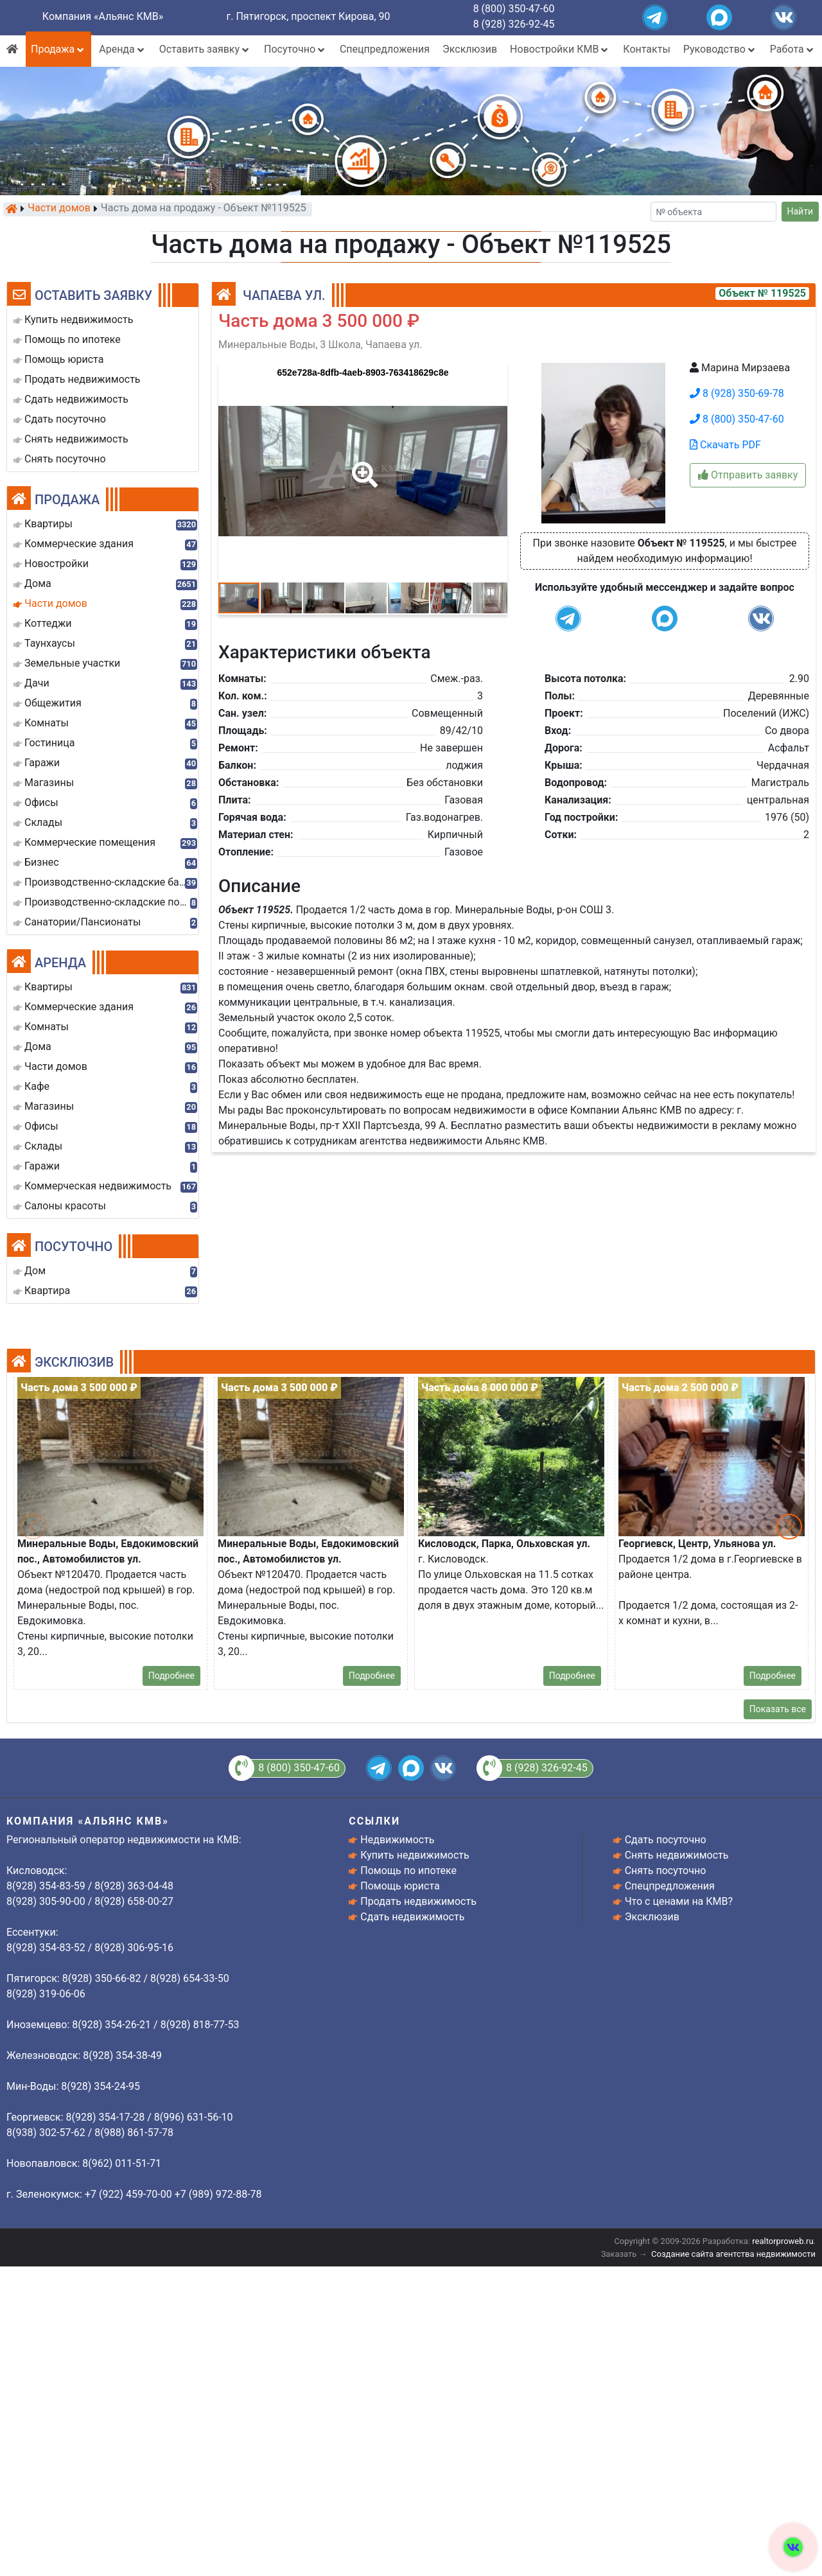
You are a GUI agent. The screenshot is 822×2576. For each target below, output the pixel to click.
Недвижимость (397, 1840)
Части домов (59, 209)
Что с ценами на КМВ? (679, 1901)
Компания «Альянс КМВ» (102, 16)
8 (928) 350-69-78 (737, 393)
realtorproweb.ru (782, 2241)
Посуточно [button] (295, 49)
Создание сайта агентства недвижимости (733, 2254)
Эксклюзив (469, 49)
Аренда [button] (122, 49)
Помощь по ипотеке (408, 1870)
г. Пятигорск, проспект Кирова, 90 (308, 16)
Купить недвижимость (414, 1855)
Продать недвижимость (418, 1901)
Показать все (777, 1709)
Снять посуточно (665, 1870)
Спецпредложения (385, 49)
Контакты (646, 49)
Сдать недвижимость (412, 1917)
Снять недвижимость (677, 1855)
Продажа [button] (58, 49)
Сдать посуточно (665, 1840)
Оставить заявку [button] (205, 49)
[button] (362, 465)
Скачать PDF (725, 445)
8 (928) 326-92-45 (514, 24)
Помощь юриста (399, 1886)
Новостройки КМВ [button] (560, 49)
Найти (800, 211)
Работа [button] (793, 49)
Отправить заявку (748, 475)
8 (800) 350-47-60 (514, 9)
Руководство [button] (720, 49)
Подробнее (171, 1675)
